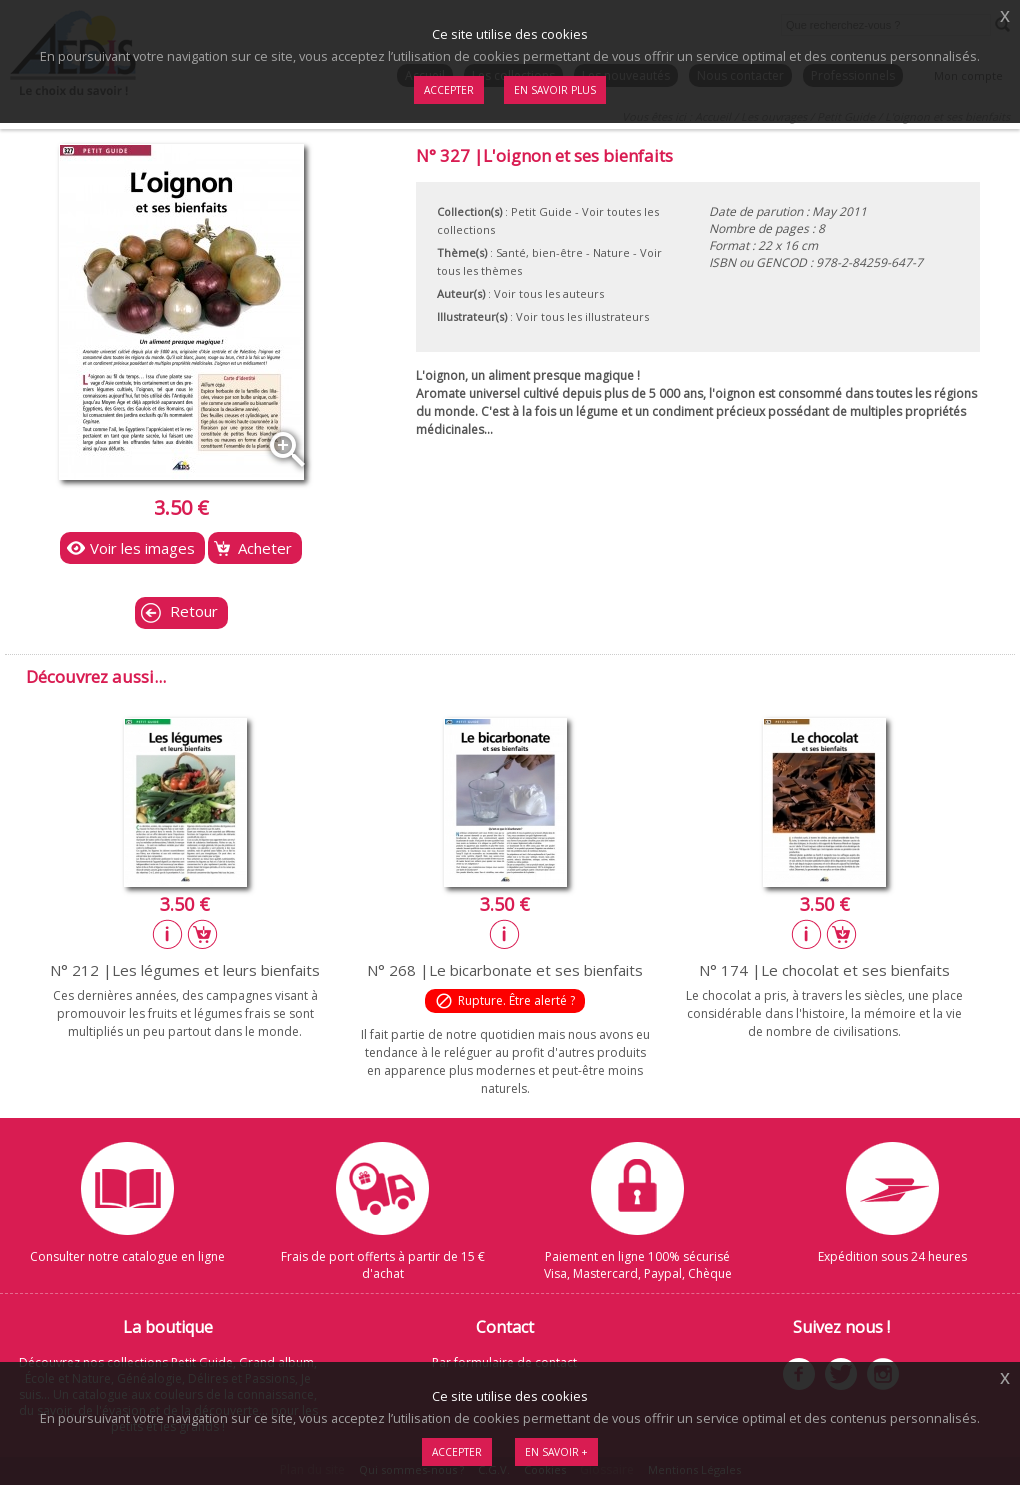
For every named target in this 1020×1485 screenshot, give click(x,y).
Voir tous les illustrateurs (582, 316)
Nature (611, 252)
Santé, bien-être (539, 252)
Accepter (457, 1452)
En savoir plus (555, 90)
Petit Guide (541, 211)
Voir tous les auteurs (549, 293)
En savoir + (556, 1452)
